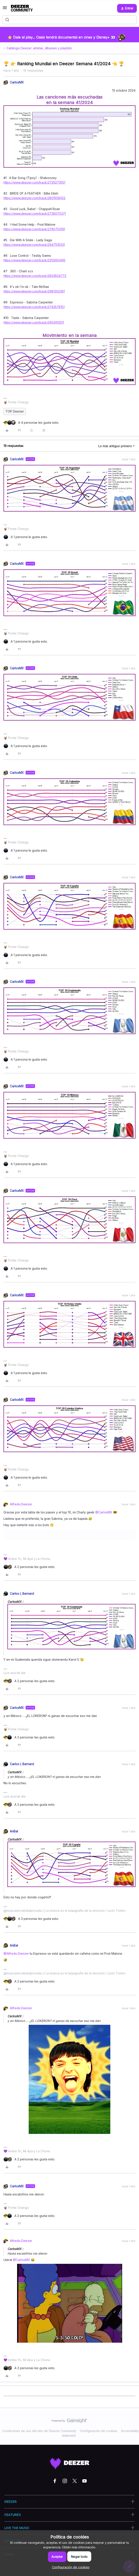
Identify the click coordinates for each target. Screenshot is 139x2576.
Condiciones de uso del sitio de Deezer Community (39, 2431)
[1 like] (26, 537)
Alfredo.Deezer (21, 1504)
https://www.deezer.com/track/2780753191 (34, 229)
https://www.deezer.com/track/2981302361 (34, 291)
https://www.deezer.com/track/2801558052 (34, 198)
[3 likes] (31, 1918)
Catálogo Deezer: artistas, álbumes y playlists (39, 48)
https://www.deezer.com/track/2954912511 (34, 322)
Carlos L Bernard (22, 1593)
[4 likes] (31, 422)
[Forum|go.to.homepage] (22, 8)
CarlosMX (17, 82)
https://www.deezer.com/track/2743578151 (34, 307)
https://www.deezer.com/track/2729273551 (34, 182)
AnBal (14, 1831)
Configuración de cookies (99, 2431)
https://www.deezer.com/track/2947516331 (34, 244)
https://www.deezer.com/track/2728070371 (35, 213)
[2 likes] (29, 1566)
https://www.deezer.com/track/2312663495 (34, 260)
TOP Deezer (14, 411)
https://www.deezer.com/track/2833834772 (35, 276)
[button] (4, 9)
